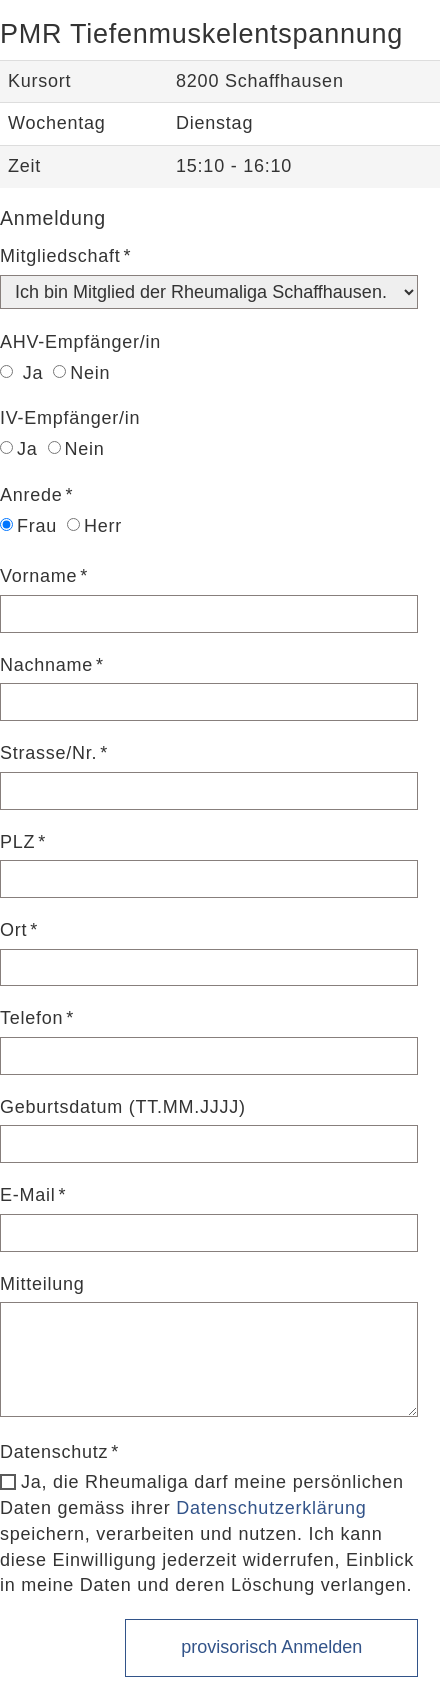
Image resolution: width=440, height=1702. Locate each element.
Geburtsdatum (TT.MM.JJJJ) (123, 1107)
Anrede (31, 495)
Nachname (46, 665)
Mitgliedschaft (60, 256)
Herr (94, 526)
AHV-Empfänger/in (80, 342)
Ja (21, 373)
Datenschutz (54, 1452)
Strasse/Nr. (48, 753)
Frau (28, 526)
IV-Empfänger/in (70, 418)
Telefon (31, 1018)
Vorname (38, 576)
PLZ (17, 842)
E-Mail (28, 1195)
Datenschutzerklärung (271, 1508)
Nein (81, 373)
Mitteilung (42, 1284)
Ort (13, 930)
